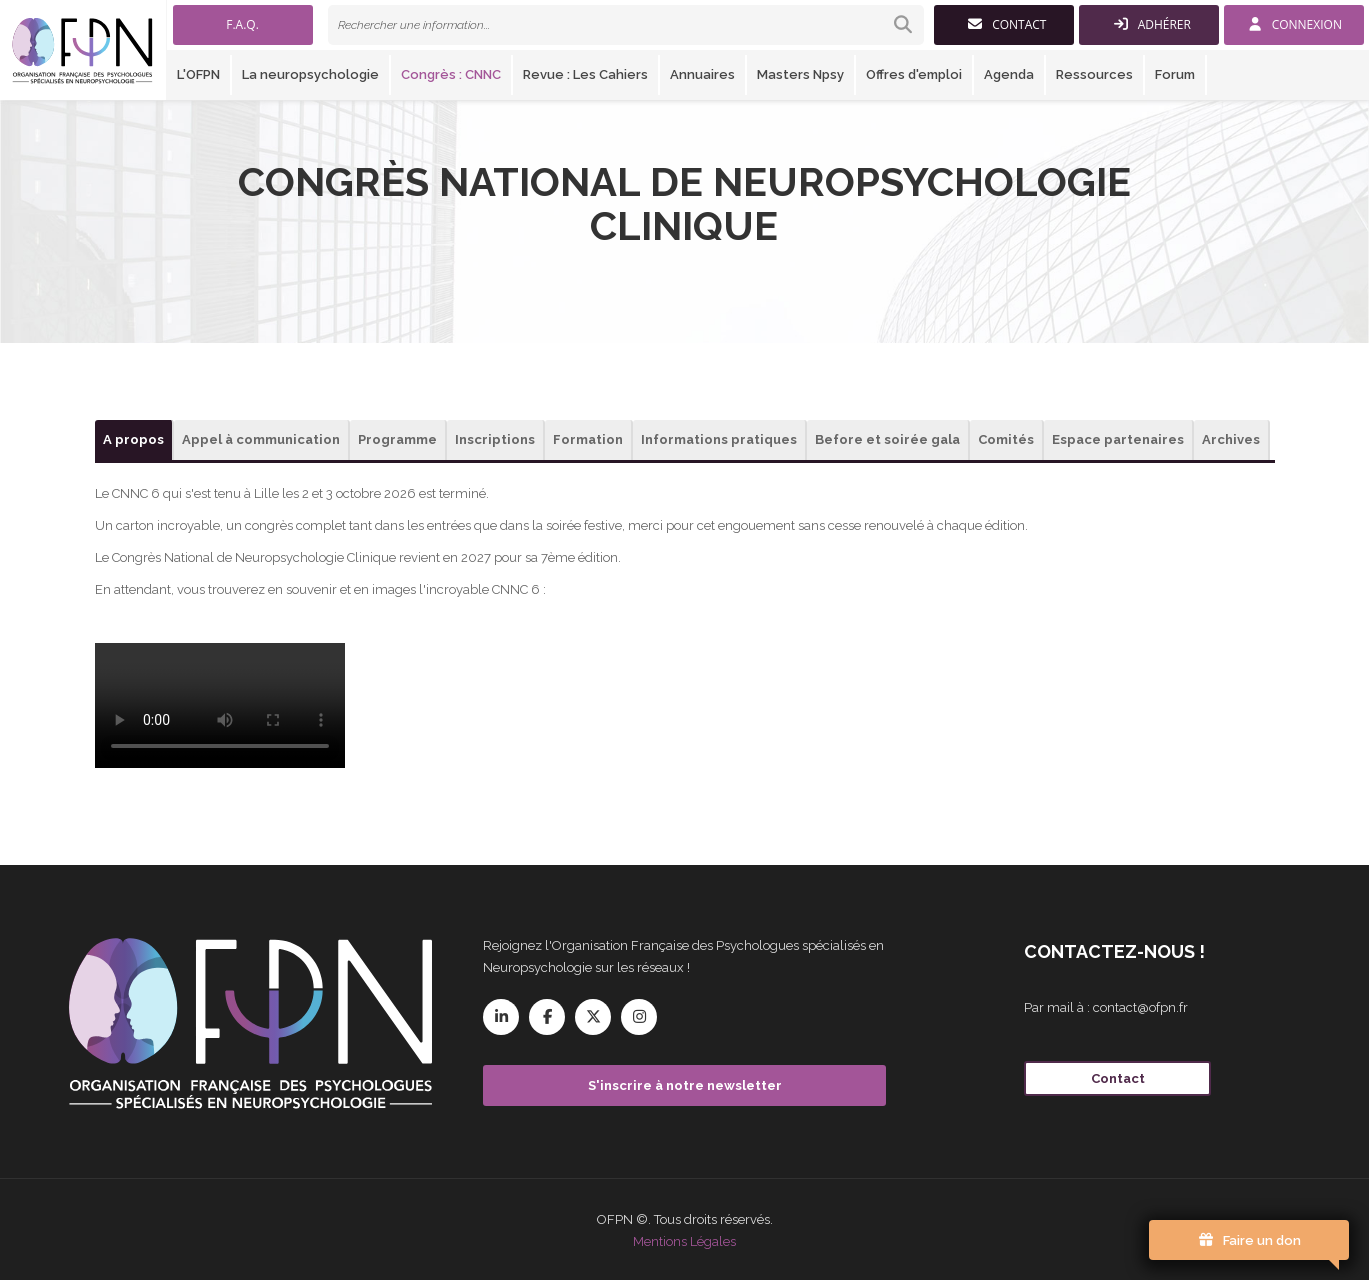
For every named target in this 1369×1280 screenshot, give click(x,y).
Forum (1175, 74)
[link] (626, 25)
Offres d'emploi (914, 74)
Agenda (1009, 74)
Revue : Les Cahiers (585, 74)
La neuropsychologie (310, 74)
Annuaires (702, 74)
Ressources (1094, 74)
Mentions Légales (684, 1241)
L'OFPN (198, 74)
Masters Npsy (800, 74)
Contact (1118, 1078)
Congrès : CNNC (451, 74)
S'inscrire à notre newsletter (685, 1085)
